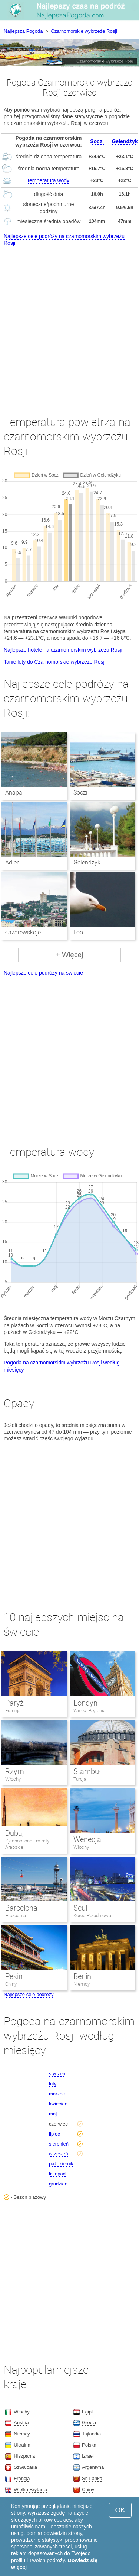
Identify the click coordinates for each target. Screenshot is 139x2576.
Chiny (11, 1984)
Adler (12, 862)
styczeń (57, 2073)
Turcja (79, 1779)
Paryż (14, 1702)
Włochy (13, 1779)
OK (120, 2510)
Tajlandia (91, 2434)
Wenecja (87, 1839)
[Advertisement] (69, 324)
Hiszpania (15, 1915)
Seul (80, 1907)
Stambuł (87, 1771)
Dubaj (14, 1833)
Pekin (14, 1976)
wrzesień (58, 2153)
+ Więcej (69, 955)
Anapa (13, 792)
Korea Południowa (92, 1915)
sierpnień (59, 2144)
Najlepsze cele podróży (28, 1994)
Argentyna (93, 2467)
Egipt (87, 2412)
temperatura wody (48, 180)
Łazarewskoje (23, 932)
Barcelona (21, 1907)
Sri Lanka (92, 2478)
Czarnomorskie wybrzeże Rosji (84, 31)
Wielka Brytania (89, 1710)
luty (52, 2083)
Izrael (88, 2456)
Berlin (82, 1976)
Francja (13, 1710)
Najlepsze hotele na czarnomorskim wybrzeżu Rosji (63, 650)
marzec (57, 2094)
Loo (78, 932)
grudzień (58, 2184)
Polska (89, 2445)
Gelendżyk (125, 141)
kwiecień (58, 2104)
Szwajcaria (25, 2467)
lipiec (54, 2134)
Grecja (89, 2422)
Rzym (14, 1771)
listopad (57, 2173)
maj (53, 2114)
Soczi (97, 141)
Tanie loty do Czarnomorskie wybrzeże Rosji (55, 662)
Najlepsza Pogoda (23, 31)
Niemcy (81, 1984)
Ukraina (22, 2445)
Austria (21, 2422)
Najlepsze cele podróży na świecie (43, 973)
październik (61, 2163)
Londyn (85, 1702)
